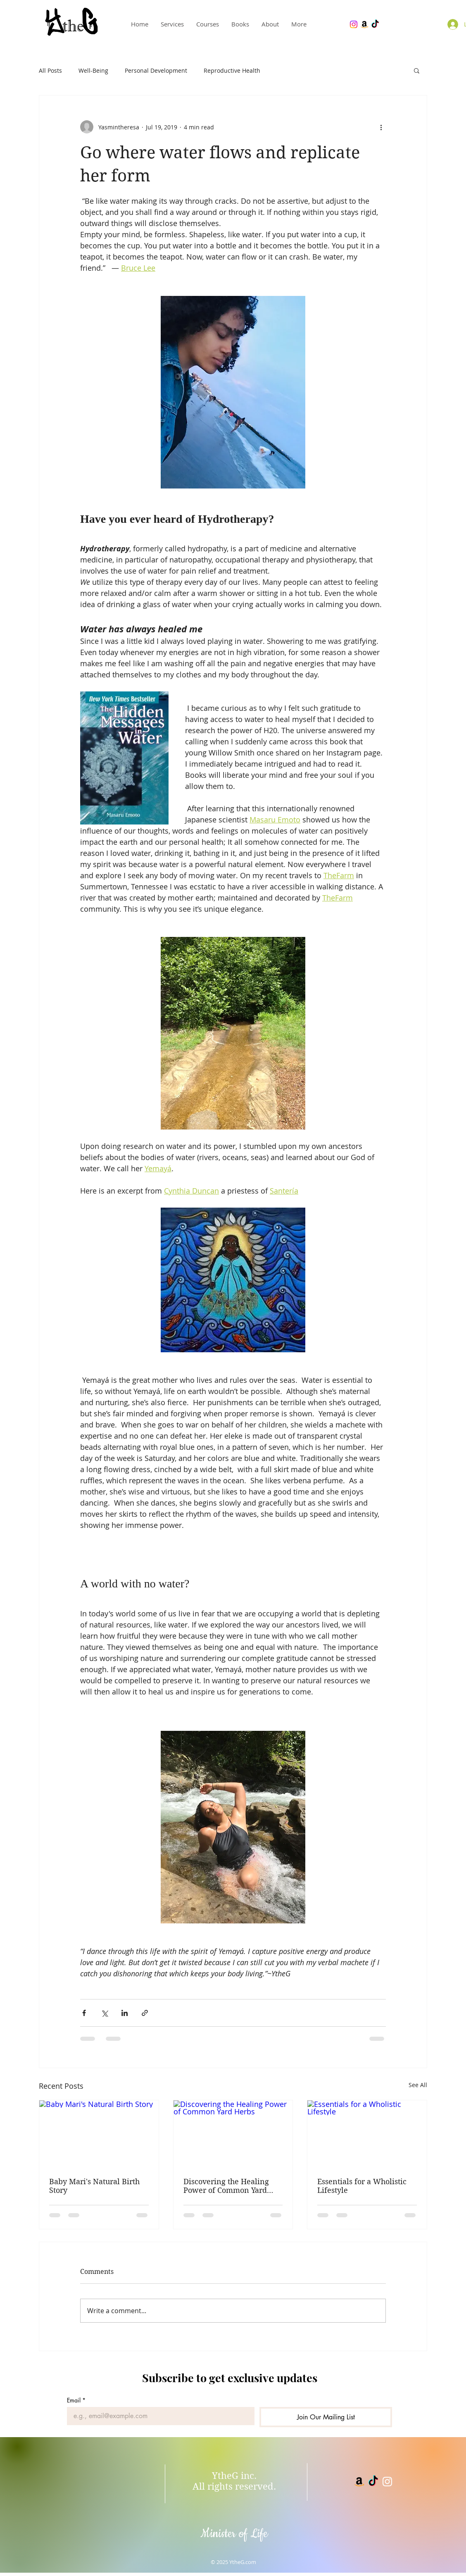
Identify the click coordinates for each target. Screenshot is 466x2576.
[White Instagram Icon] (387, 2481)
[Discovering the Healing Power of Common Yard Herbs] (233, 2133)
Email (76, 2400)
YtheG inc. (234, 2475)
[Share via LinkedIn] (124, 2013)
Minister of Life (234, 2534)
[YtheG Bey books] (364, 24)
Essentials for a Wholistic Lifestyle (362, 2186)
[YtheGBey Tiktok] (375, 24)
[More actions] (381, 127)
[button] (417, 70)
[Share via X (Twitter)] (104, 2013)
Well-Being (93, 70)
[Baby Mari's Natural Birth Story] (99, 2133)
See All (418, 2085)
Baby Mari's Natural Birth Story (94, 2186)
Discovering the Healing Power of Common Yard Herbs (226, 2186)
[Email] (158, 2416)
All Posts (50, 70)
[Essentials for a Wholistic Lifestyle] (367, 2133)
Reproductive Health (232, 70)
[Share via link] (145, 2013)
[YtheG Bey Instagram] (354, 24)
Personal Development (156, 70)
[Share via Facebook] (84, 2013)
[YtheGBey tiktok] (373, 2481)
